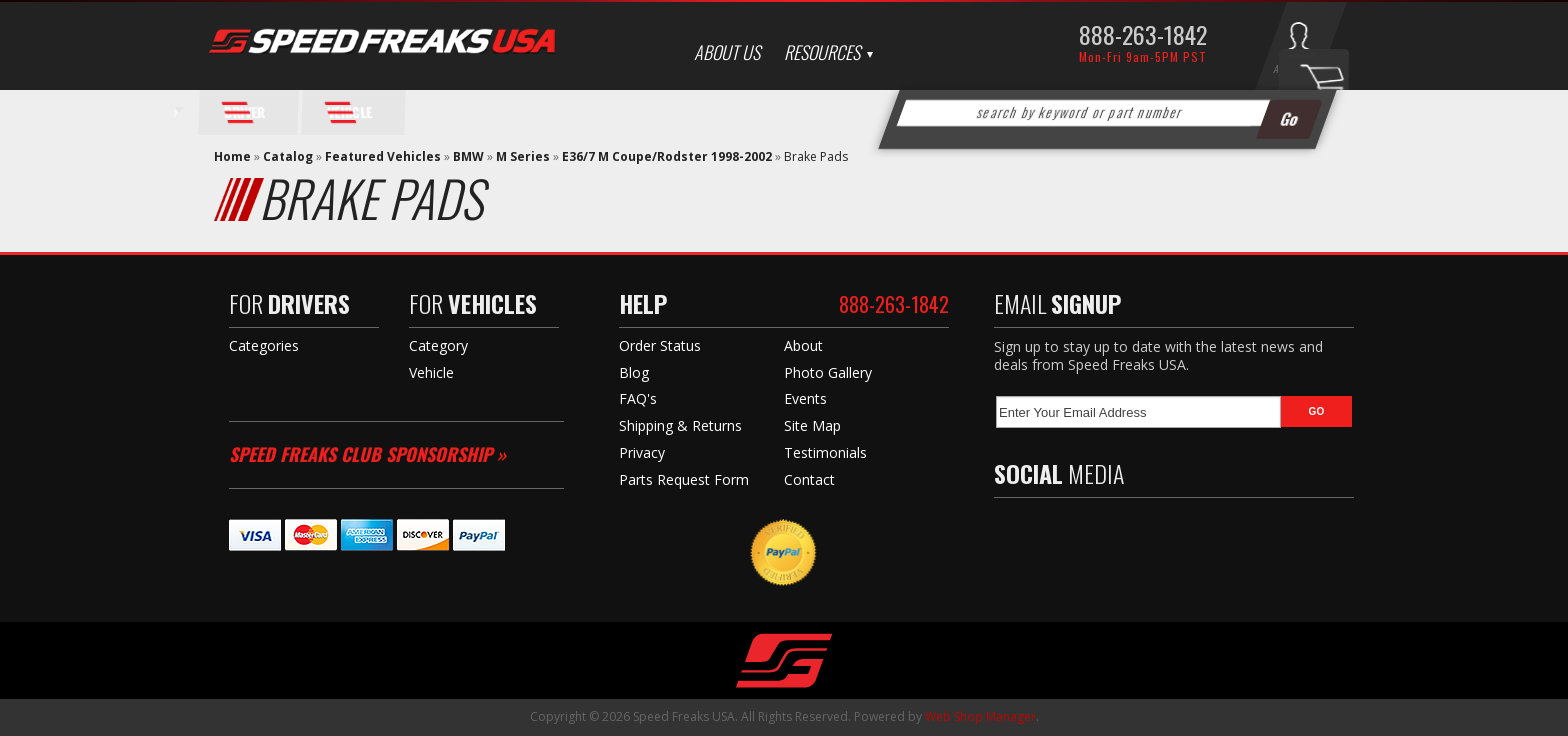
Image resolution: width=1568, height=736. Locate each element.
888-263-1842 (1143, 34)
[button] (1108, 113)
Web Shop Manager (980, 716)
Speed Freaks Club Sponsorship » (367, 454)
